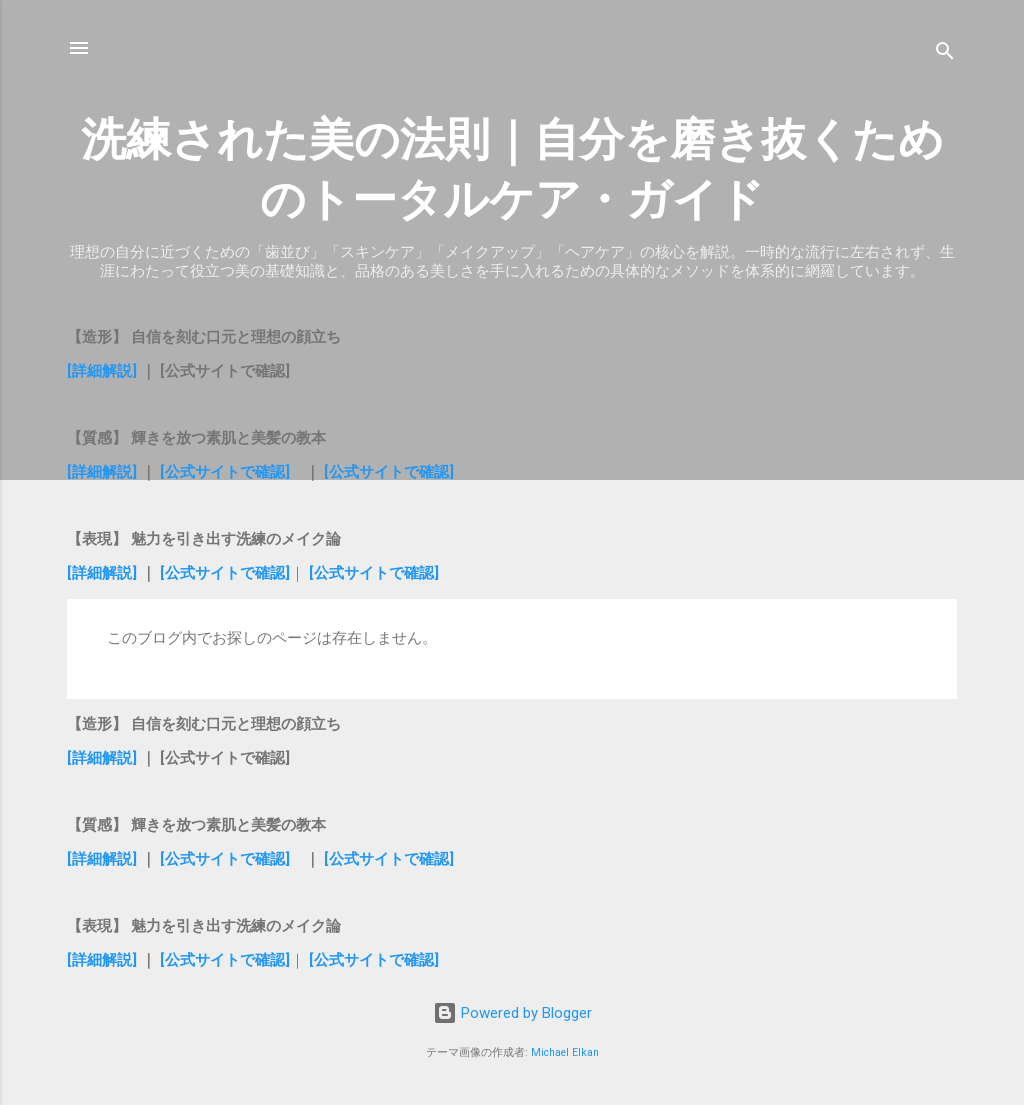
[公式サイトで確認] (225, 472)
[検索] (945, 54)
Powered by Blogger (512, 1013)
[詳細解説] (104, 371)
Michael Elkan (565, 1052)
